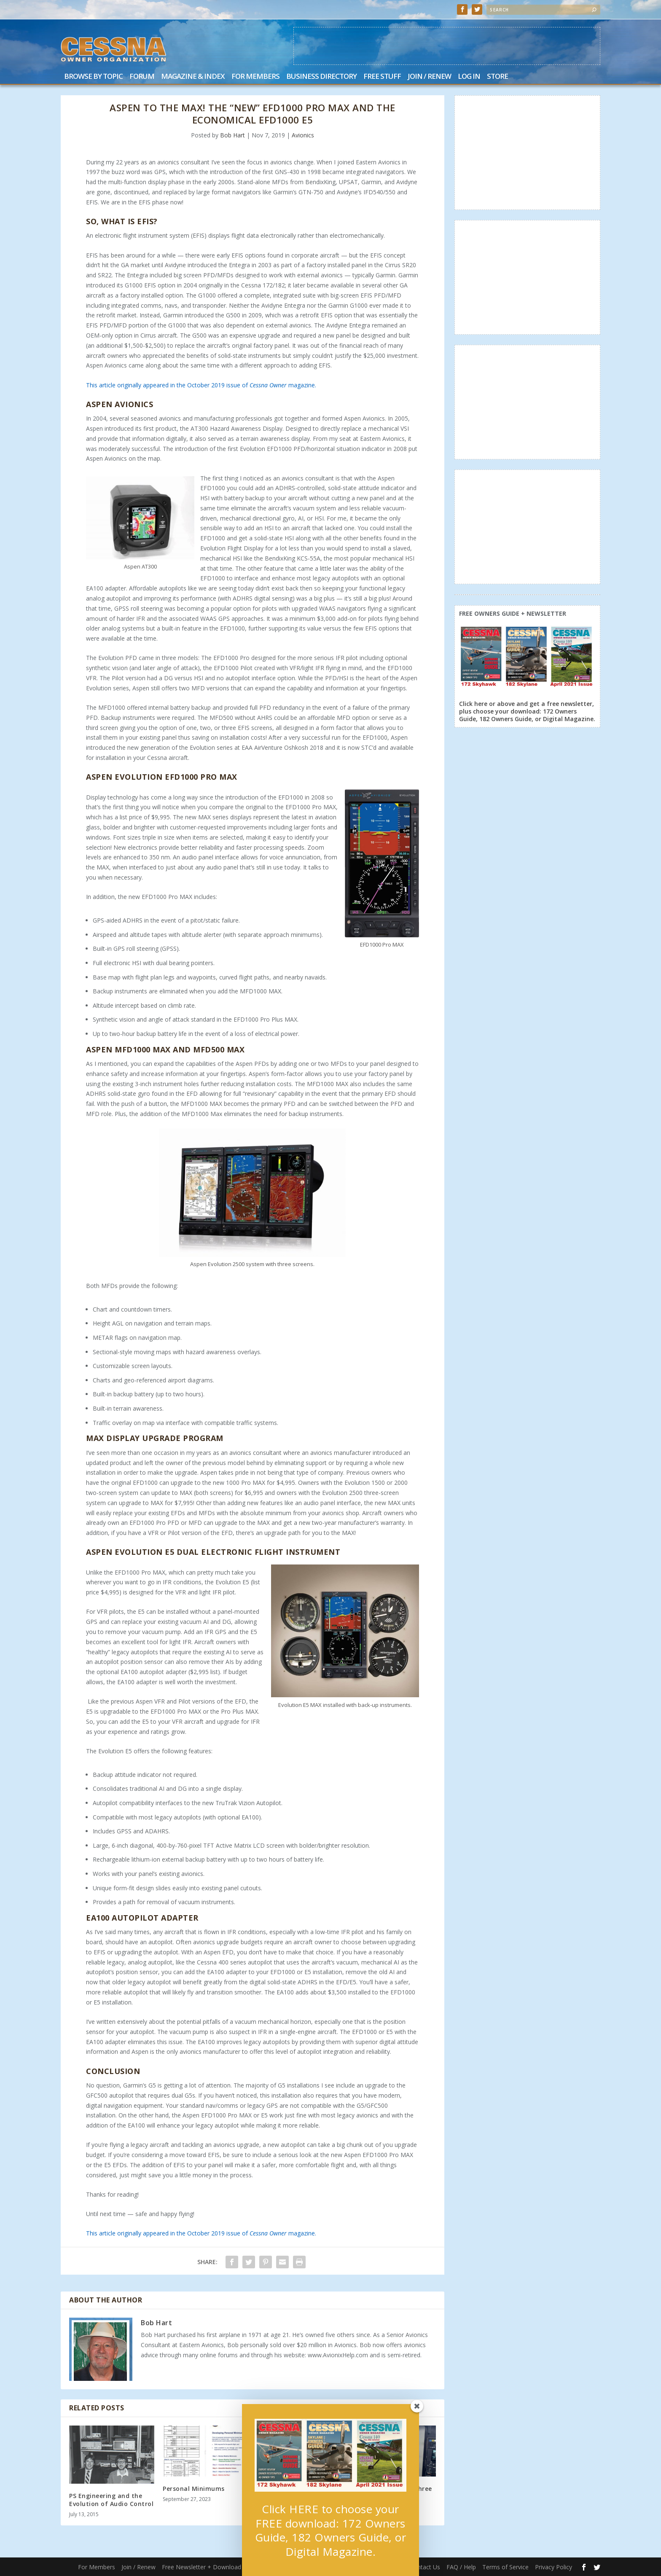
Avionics (303, 135)
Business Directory (321, 77)
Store (497, 77)
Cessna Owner (268, 385)
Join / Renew (429, 77)
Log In (469, 77)
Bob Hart (232, 135)
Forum (141, 77)
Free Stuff (382, 77)
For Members (255, 77)
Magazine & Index (193, 77)
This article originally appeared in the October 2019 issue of (168, 385)
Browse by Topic (93, 77)
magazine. (301, 385)
